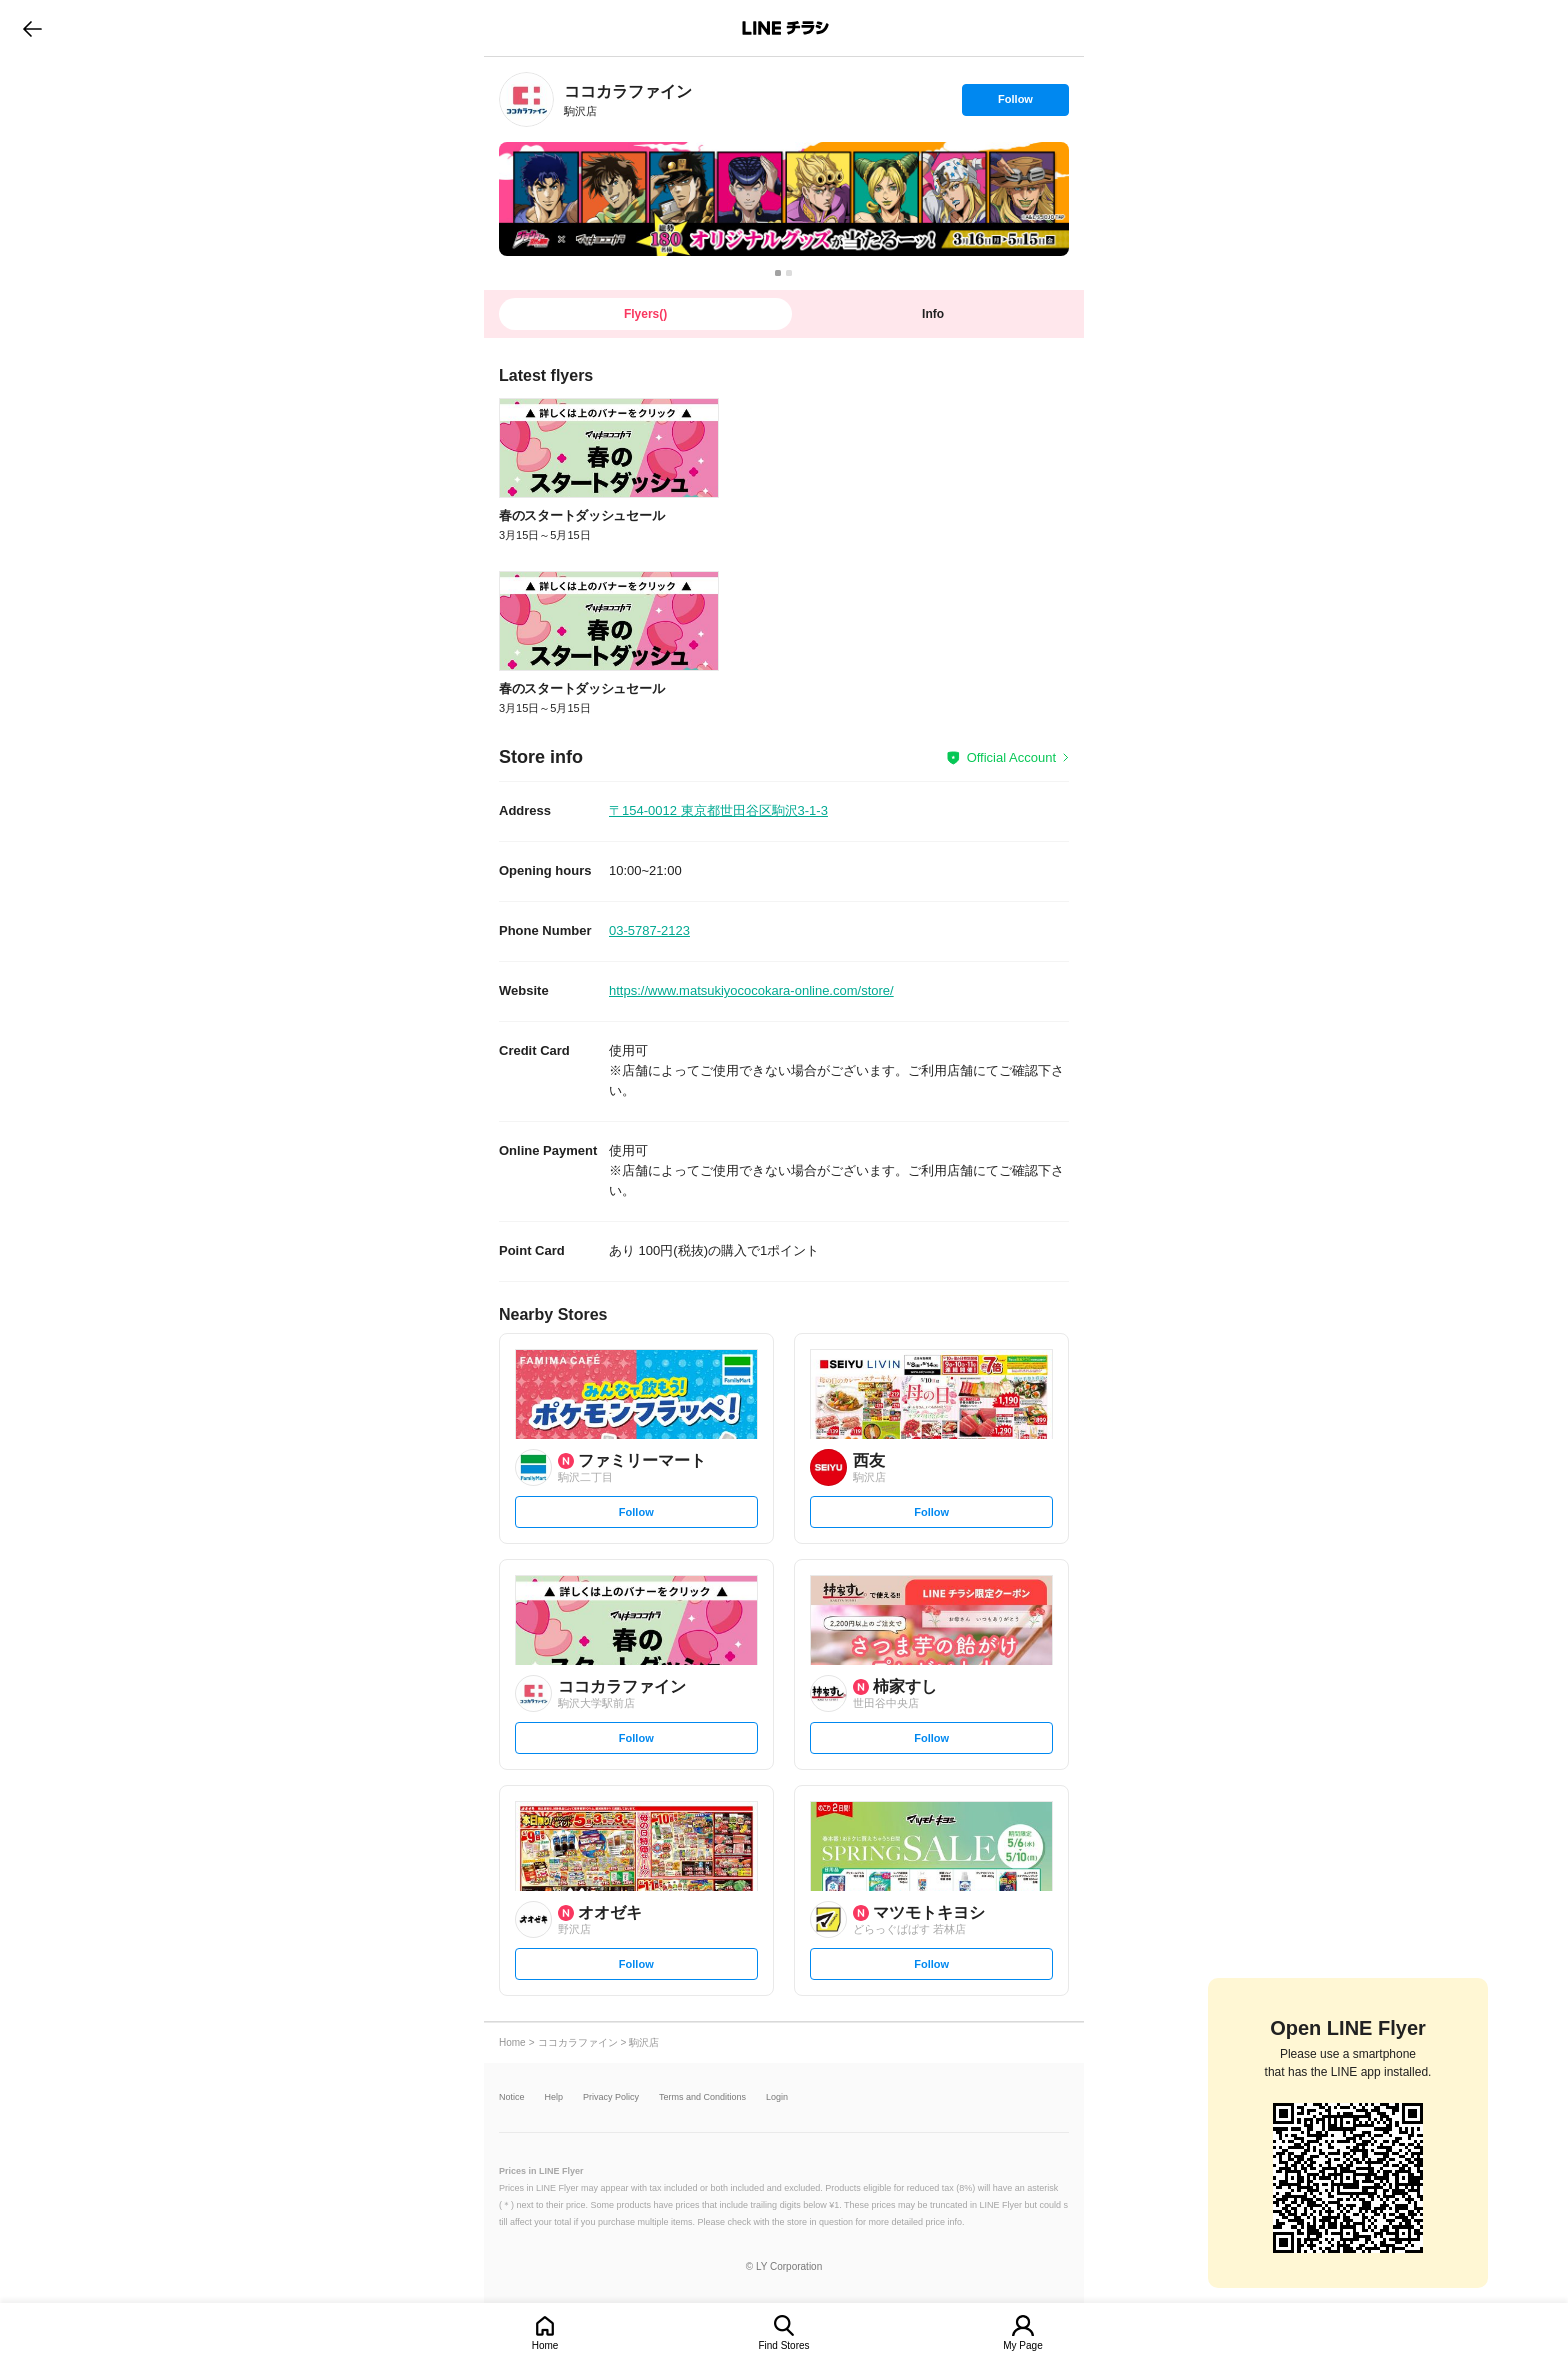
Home (545, 2345)
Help (554, 2097)
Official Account (1011, 757)
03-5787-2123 (649, 930)
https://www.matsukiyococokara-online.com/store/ (751, 990)
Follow (1015, 104)
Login (777, 2097)
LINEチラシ (785, 28)
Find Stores (783, 2345)
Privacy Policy (611, 2097)
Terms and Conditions (702, 2097)
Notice (512, 2097)
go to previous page (32, 28)
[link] (526, 99)
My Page (1022, 2345)
